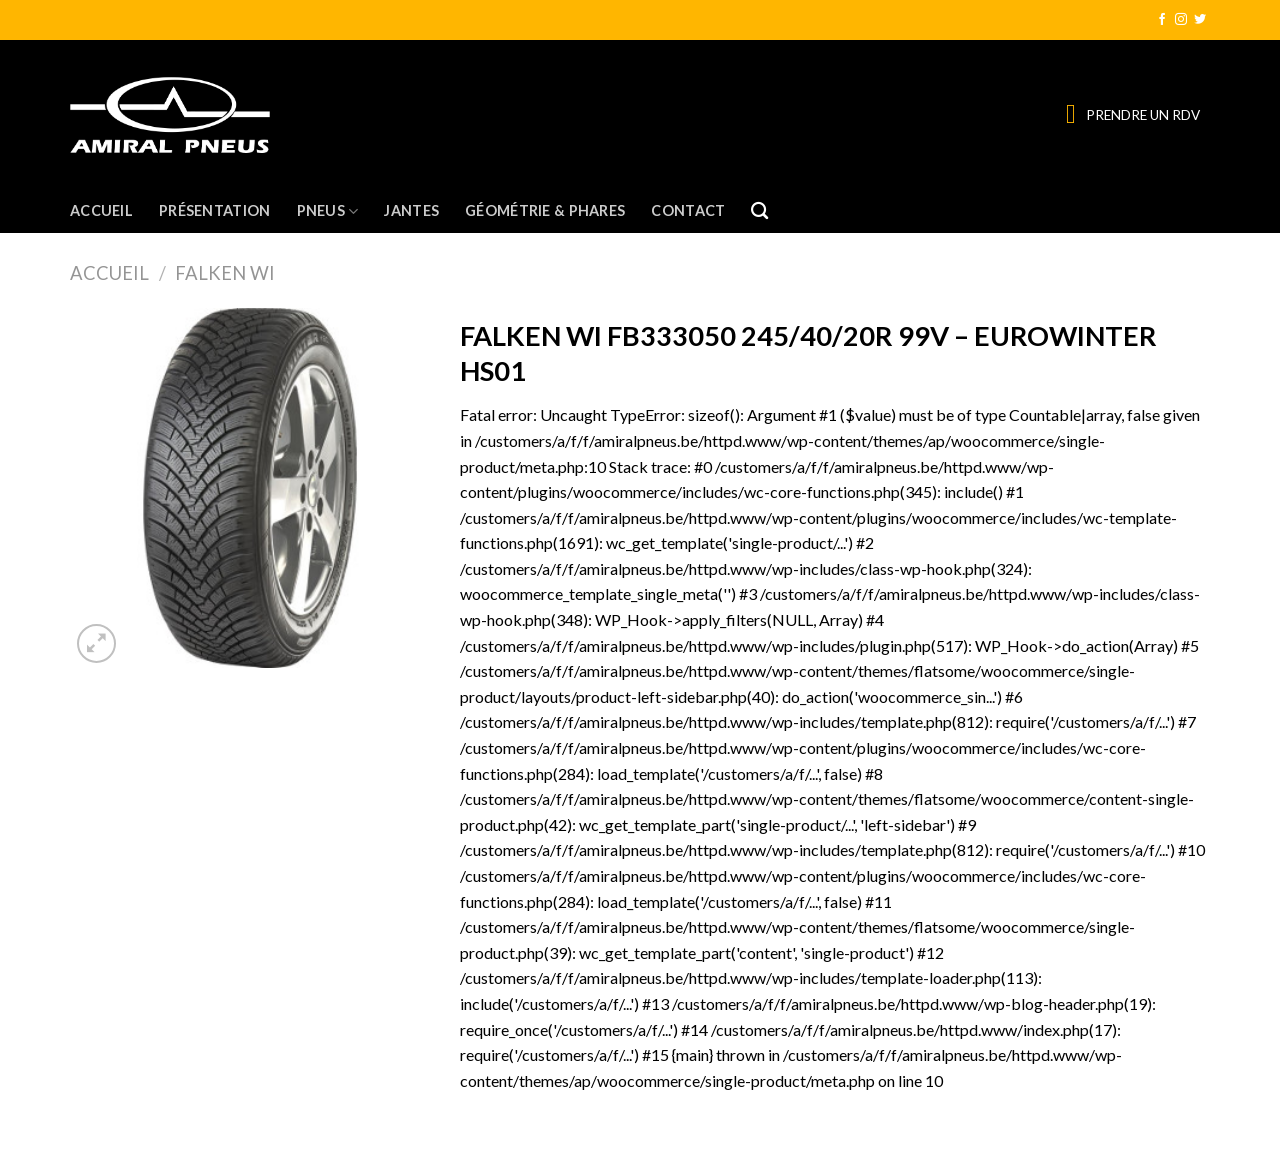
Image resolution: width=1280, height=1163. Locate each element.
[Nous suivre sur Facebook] (1162, 20)
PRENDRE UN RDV (1143, 115)
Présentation (214, 210)
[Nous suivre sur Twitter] (1200, 20)
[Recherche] (759, 211)
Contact (688, 210)
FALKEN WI (225, 273)
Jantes (411, 210)
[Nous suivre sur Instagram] (1181, 20)
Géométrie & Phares (545, 210)
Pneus (328, 211)
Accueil (101, 210)
